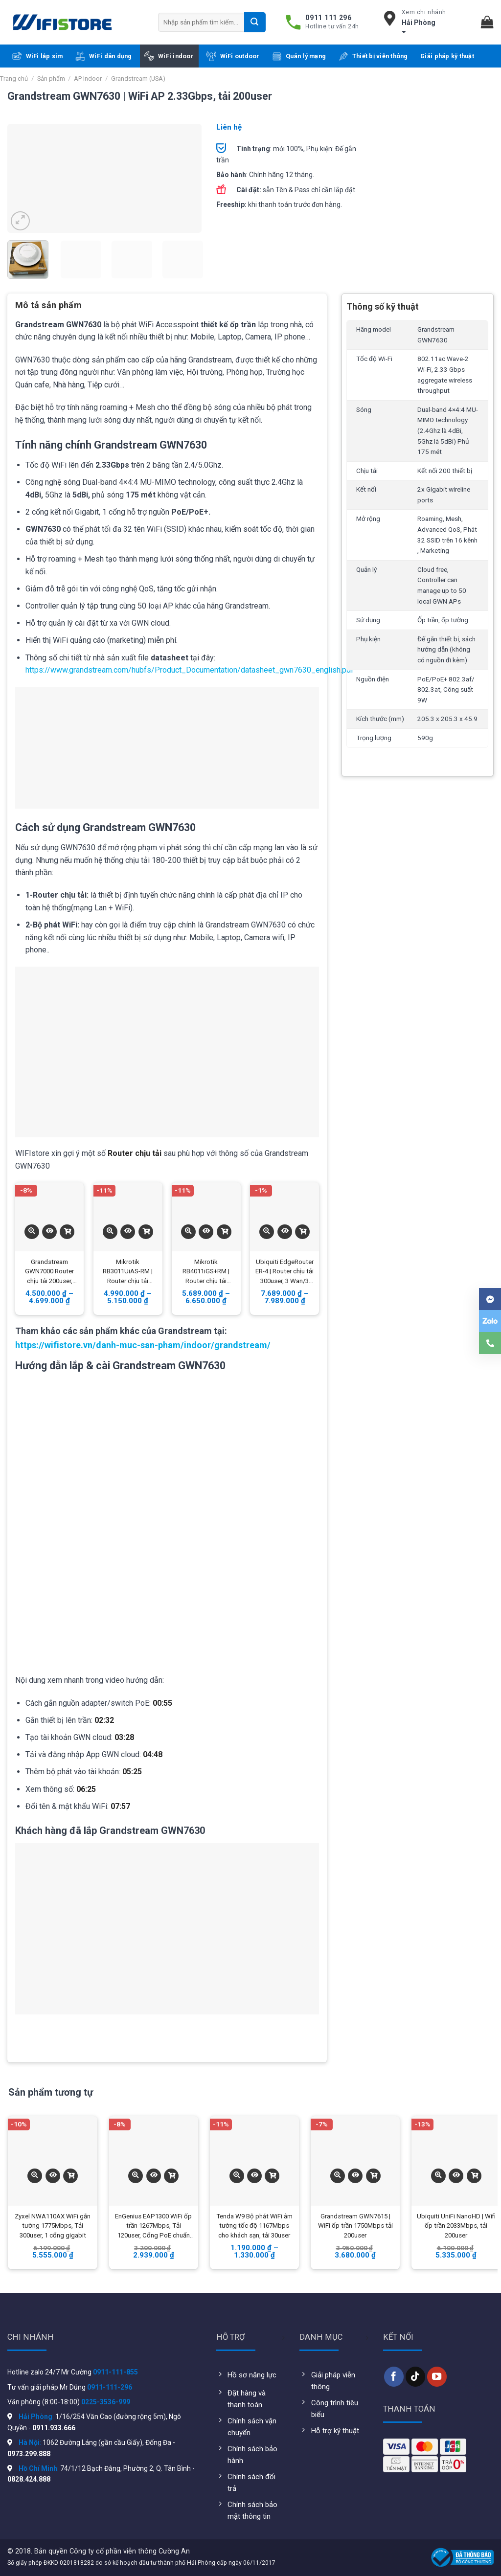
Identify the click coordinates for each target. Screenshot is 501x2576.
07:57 (120, 1806)
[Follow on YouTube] (437, 2376)
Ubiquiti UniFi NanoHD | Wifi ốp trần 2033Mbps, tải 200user (456, 2226)
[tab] (48, 308)
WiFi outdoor (233, 56)
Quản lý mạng (299, 56)
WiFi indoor (169, 56)
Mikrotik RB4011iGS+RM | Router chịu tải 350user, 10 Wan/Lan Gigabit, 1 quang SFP (206, 1272)
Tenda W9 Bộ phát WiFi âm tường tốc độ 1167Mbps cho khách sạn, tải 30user (254, 2226)
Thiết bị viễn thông (373, 56)
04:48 (152, 1754)
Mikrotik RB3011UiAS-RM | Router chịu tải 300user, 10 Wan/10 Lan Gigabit (128, 1272)
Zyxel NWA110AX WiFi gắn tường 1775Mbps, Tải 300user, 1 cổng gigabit (53, 2226)
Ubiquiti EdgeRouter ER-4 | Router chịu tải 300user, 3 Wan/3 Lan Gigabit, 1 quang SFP (284, 1272)
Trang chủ (14, 78)
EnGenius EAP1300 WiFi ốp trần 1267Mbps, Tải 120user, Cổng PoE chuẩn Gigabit (153, 2227)
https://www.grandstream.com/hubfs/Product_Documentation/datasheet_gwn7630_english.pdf (189, 670)
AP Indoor (88, 78)
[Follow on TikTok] (415, 2376)
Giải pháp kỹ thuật (447, 56)
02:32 (104, 1720)
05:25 (132, 1771)
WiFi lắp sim (37, 56)
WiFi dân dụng (103, 56)
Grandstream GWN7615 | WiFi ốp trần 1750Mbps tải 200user (355, 2226)
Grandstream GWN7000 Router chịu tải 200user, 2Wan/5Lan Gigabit (49, 1272)
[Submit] (255, 22)
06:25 (86, 1789)
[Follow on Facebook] (394, 2376)
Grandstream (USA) (138, 78)
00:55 (162, 1703)
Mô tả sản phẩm (48, 305)
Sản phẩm (51, 78)
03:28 (124, 1737)
